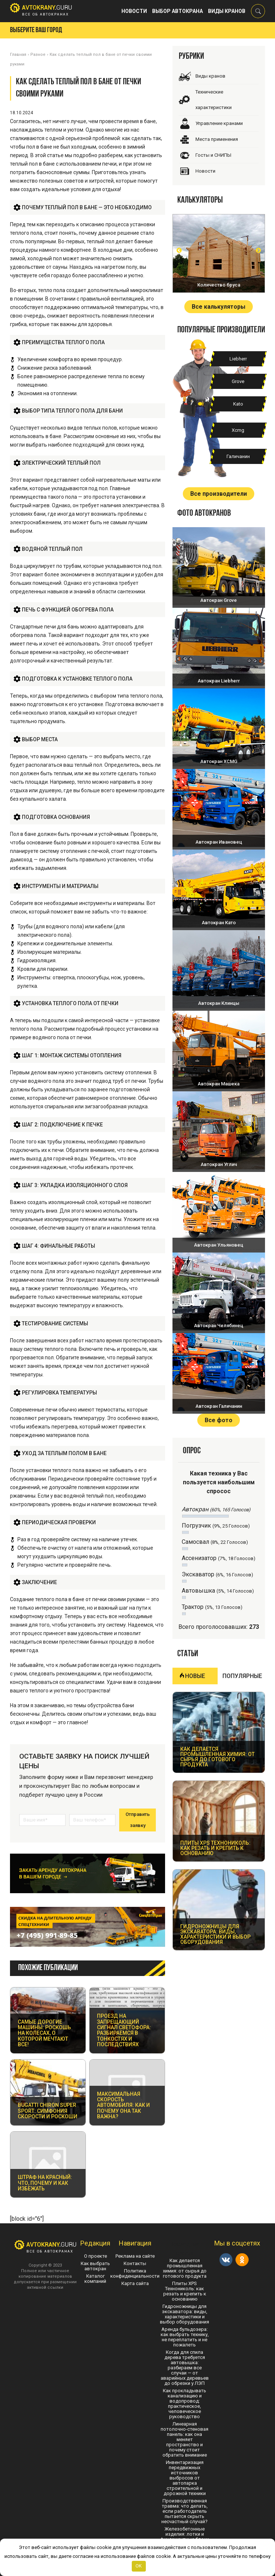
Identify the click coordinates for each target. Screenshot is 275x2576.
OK (138, 2566)
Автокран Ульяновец (218, 1245)
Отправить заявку (137, 1819)
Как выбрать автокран (95, 2266)
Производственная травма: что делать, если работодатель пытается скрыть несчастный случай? (184, 2511)
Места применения (216, 139)
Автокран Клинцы (218, 1003)
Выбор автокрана (177, 11)
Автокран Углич (219, 1164)
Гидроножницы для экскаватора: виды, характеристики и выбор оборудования (184, 2314)
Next (258, 250)
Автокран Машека (218, 1084)
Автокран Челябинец (218, 1325)
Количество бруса (218, 285)
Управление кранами (219, 123)
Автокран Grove (218, 600)
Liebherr (238, 359)
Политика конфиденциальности (135, 2273)
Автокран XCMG (218, 761)
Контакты (135, 2263)
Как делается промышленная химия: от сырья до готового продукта (185, 2268)
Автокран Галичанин (218, 1406)
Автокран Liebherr (219, 681)
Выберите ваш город (36, 30)
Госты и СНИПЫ (213, 155)
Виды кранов (226, 11)
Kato (238, 404)
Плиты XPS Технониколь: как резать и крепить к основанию (184, 2291)
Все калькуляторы (218, 306)
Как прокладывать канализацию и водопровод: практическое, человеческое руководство (184, 2403)
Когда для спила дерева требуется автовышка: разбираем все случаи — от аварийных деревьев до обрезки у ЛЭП (185, 2367)
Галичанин (238, 456)
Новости (134, 11)
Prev (179, 250)
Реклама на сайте (135, 2256)
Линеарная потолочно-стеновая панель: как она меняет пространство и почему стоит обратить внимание (184, 2439)
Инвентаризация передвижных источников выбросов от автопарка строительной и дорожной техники (185, 2478)
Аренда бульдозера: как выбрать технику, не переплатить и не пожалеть (185, 2337)
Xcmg (238, 430)
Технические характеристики (213, 99)
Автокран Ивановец (218, 842)
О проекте (95, 2256)
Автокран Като (219, 922)
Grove (238, 381)
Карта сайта (135, 2283)
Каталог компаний (95, 2278)
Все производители (218, 493)
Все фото (218, 1420)
